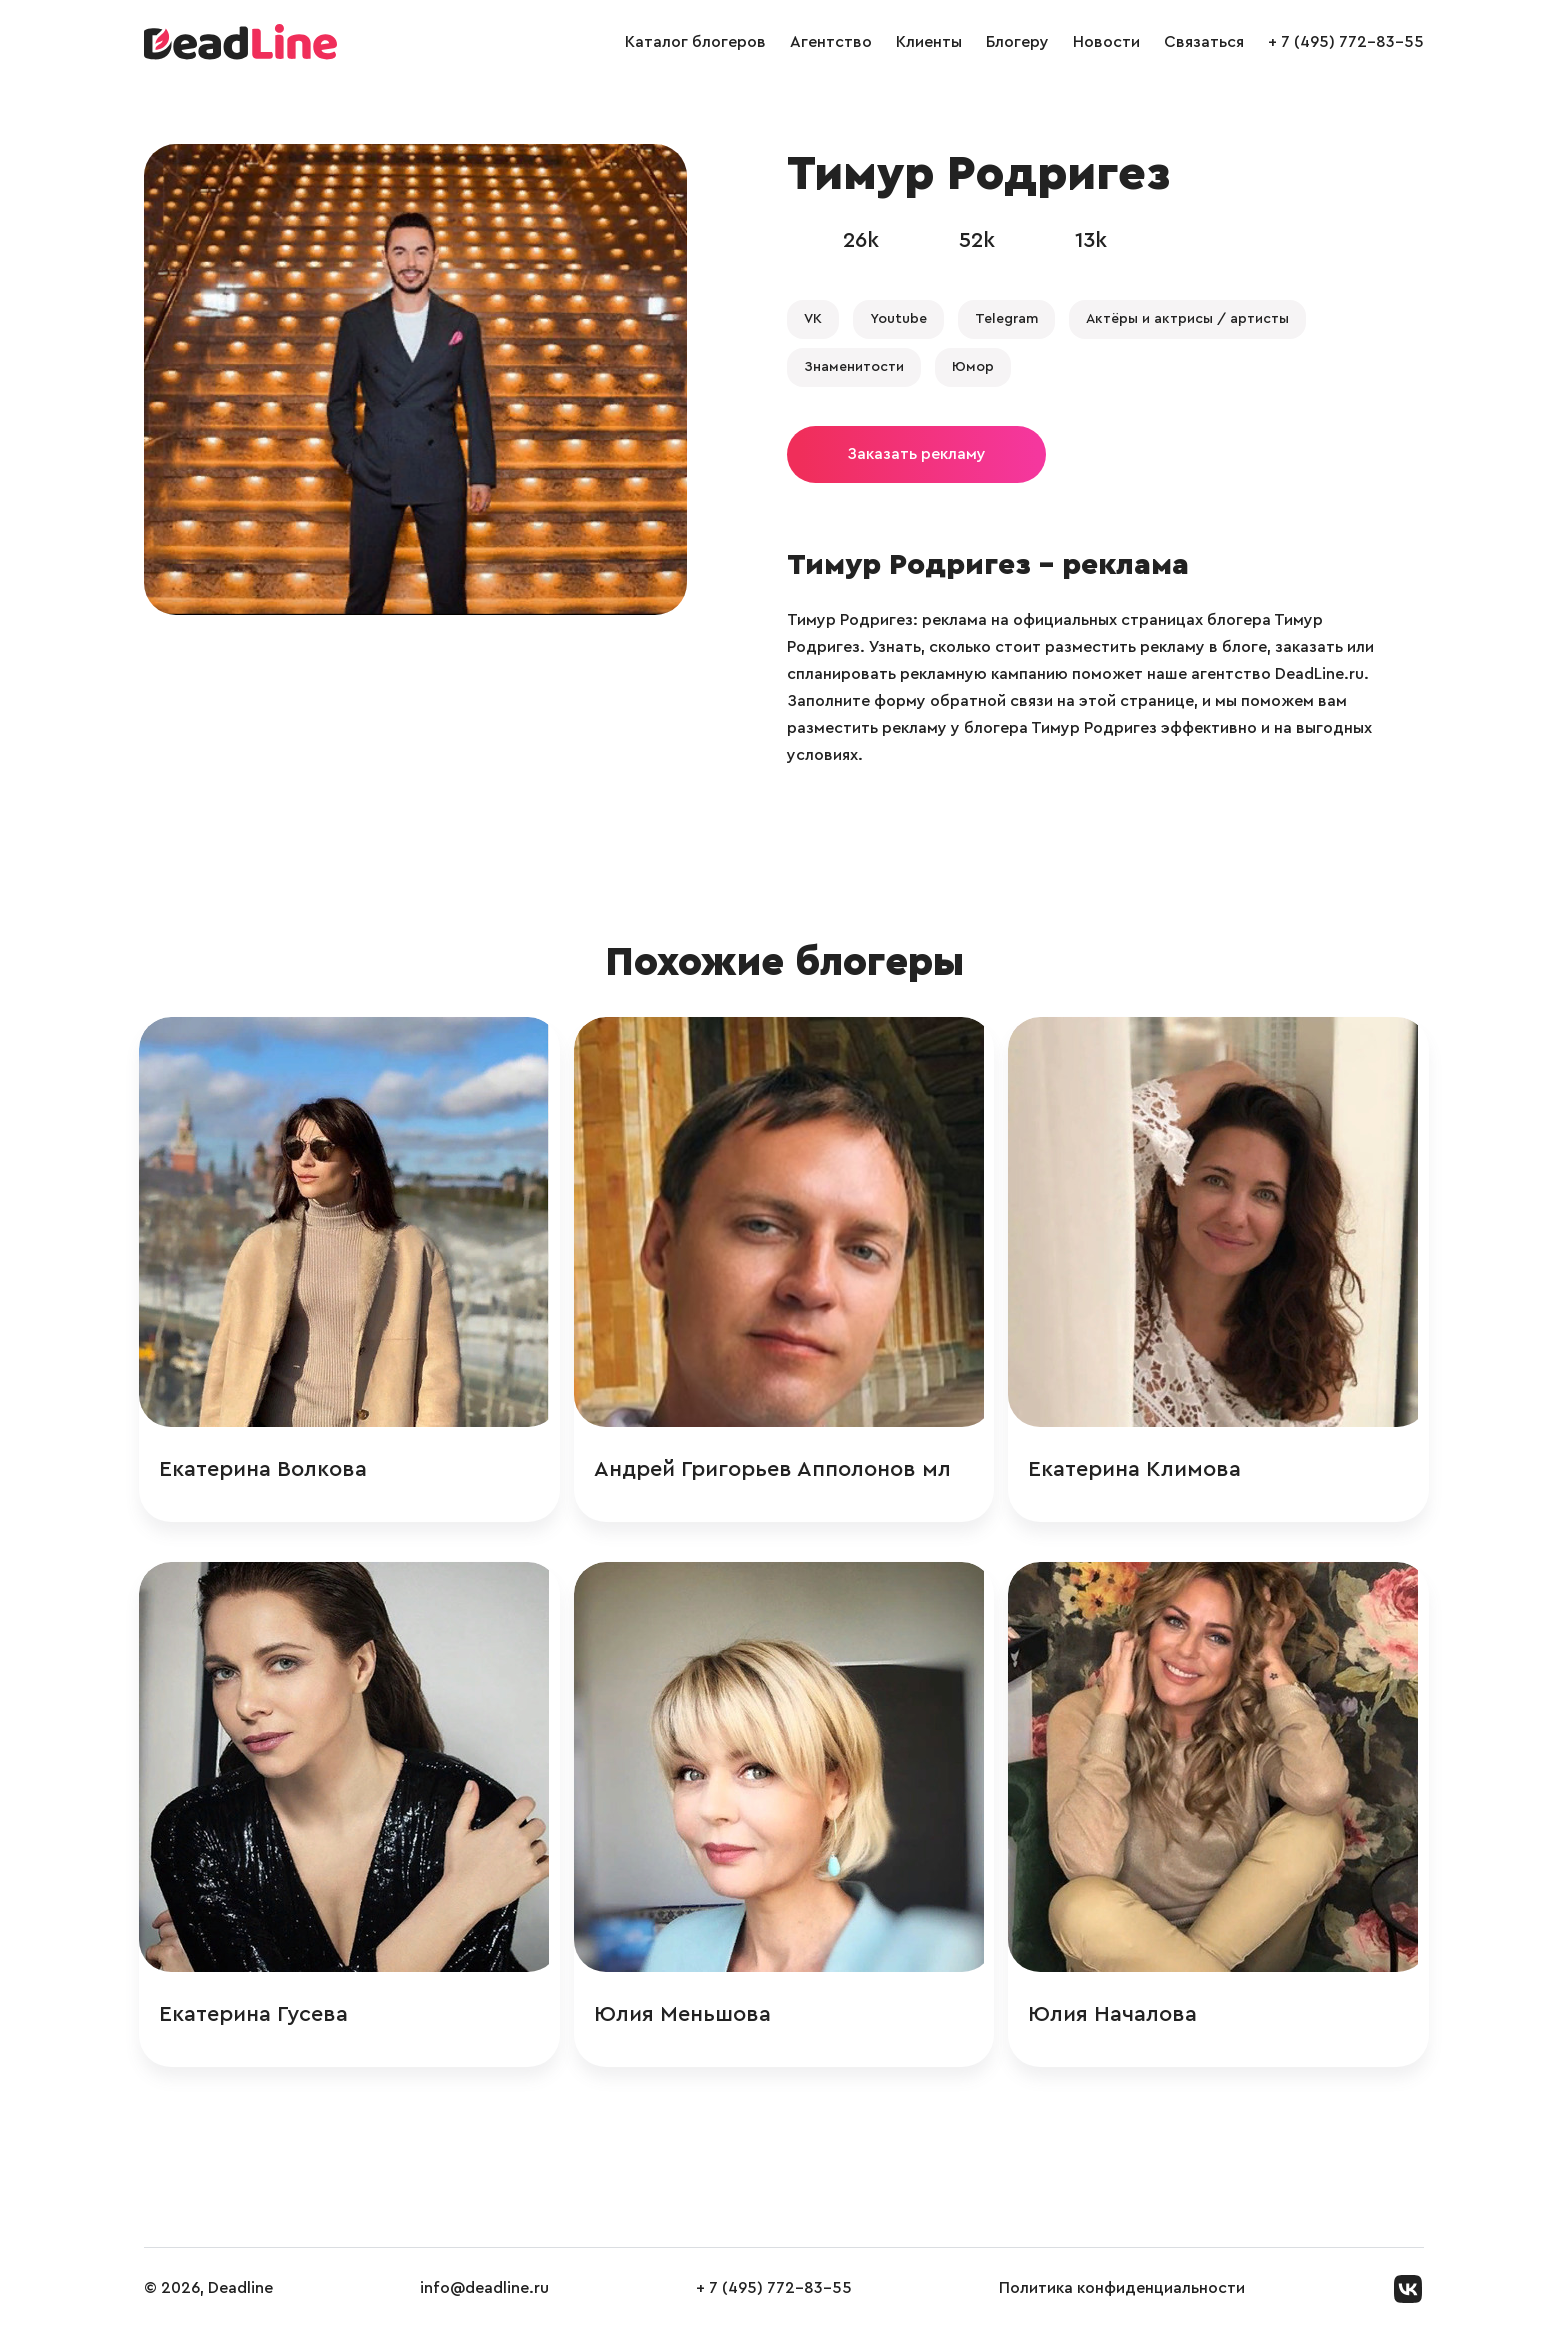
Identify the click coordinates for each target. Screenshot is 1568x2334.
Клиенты (929, 42)
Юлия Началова (1116, 2017)
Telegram (1006, 319)
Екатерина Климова (1138, 1470)
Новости (1106, 42)
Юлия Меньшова (686, 2017)
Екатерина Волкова (268, 1470)
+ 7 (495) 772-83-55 (1346, 42)
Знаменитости (854, 367)
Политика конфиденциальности (1122, 2293)
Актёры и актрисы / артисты (1187, 319)
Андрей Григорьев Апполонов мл (776, 1470)
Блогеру (1017, 42)
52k (977, 240)
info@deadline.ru (484, 2293)
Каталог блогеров (695, 42)
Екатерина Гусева (258, 2017)
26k (861, 240)
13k (1091, 240)
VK (813, 319)
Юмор (973, 367)
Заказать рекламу (916, 454)
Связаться (1204, 42)
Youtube (898, 319)
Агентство (831, 42)
